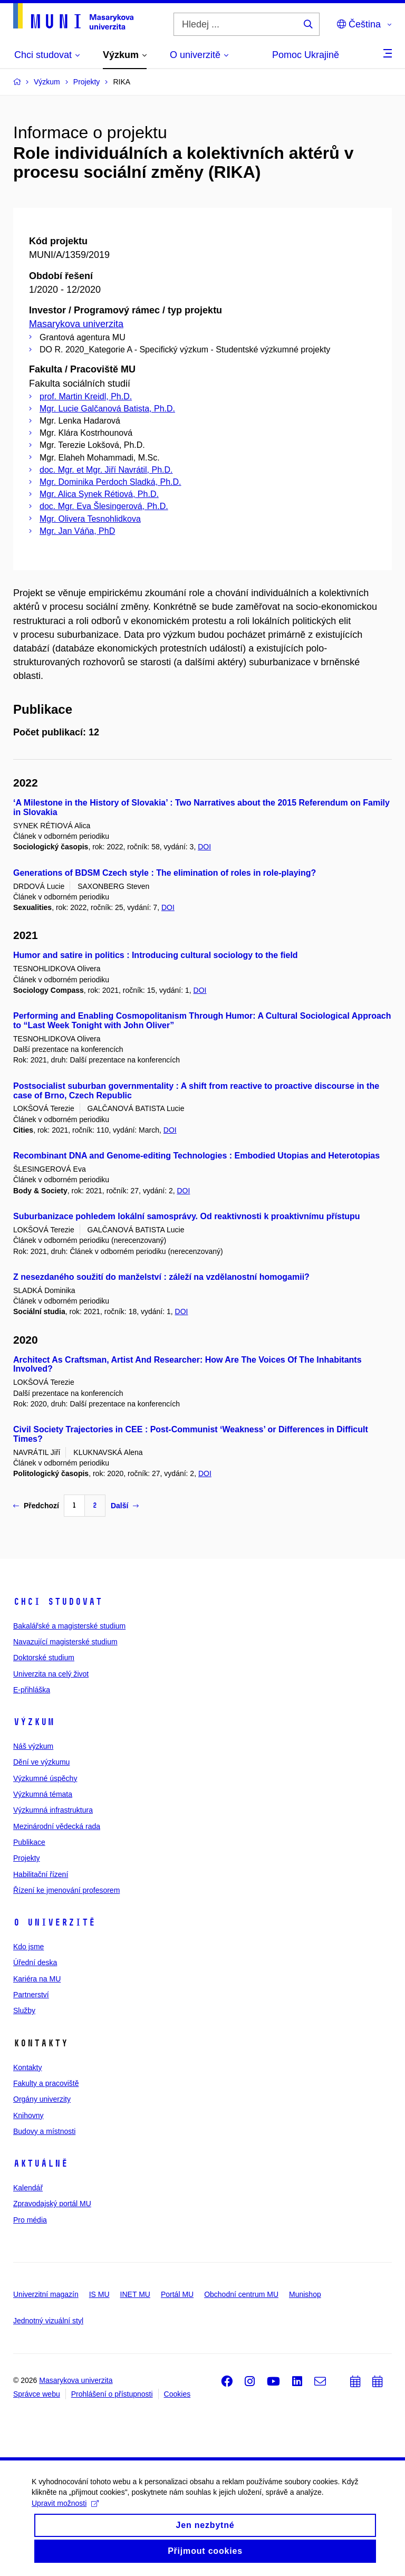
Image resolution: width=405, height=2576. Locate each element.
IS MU (99, 2294)
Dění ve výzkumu (41, 1762)
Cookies (177, 2394)
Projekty (26, 1858)
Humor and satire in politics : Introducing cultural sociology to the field (155, 955)
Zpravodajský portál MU (52, 2203)
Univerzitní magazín (46, 2294)
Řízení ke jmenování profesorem (66, 1890)
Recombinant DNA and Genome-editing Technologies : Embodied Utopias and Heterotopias (196, 1155)
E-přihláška (31, 1690)
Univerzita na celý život (51, 1674)
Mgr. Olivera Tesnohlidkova (90, 518)
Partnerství (31, 1994)
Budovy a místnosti (44, 2131)
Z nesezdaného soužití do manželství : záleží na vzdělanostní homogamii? (161, 1276)
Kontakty (27, 2067)
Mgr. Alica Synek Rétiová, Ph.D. (99, 494)
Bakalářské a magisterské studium (69, 1626)
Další (125, 1505)
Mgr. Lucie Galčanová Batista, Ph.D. (107, 408)
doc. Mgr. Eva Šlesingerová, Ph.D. (104, 506)
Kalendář (28, 2188)
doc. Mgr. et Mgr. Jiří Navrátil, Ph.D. (106, 469)
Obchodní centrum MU (241, 2294)
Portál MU (177, 2294)
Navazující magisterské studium (65, 1641)
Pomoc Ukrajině (305, 55)
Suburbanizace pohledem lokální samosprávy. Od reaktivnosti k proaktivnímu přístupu (186, 1216)
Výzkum (33, 1722)
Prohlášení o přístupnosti (112, 2394)
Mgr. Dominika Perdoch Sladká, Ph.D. (110, 481)
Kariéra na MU (37, 1979)
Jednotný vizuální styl (48, 2320)
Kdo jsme (28, 1946)
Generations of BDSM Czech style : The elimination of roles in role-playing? (164, 872)
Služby (24, 2010)
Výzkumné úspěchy (45, 1778)
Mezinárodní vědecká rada (56, 1826)
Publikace (29, 1842)
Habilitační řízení (40, 1874)
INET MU (135, 2294)
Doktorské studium (43, 1657)
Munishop (305, 2294)
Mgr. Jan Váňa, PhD (77, 530)
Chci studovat (57, 1601)
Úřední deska (35, 1962)
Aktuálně (40, 2163)
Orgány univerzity (42, 2099)
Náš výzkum (33, 1746)
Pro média (30, 2220)
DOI (204, 846)
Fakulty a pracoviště (46, 2083)
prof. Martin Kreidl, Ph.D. (86, 396)
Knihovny (28, 2115)
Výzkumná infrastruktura (53, 1810)
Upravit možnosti (65, 2510)
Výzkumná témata (42, 1794)
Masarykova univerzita (76, 324)
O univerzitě (54, 1922)
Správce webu (36, 2394)
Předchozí (36, 1505)
